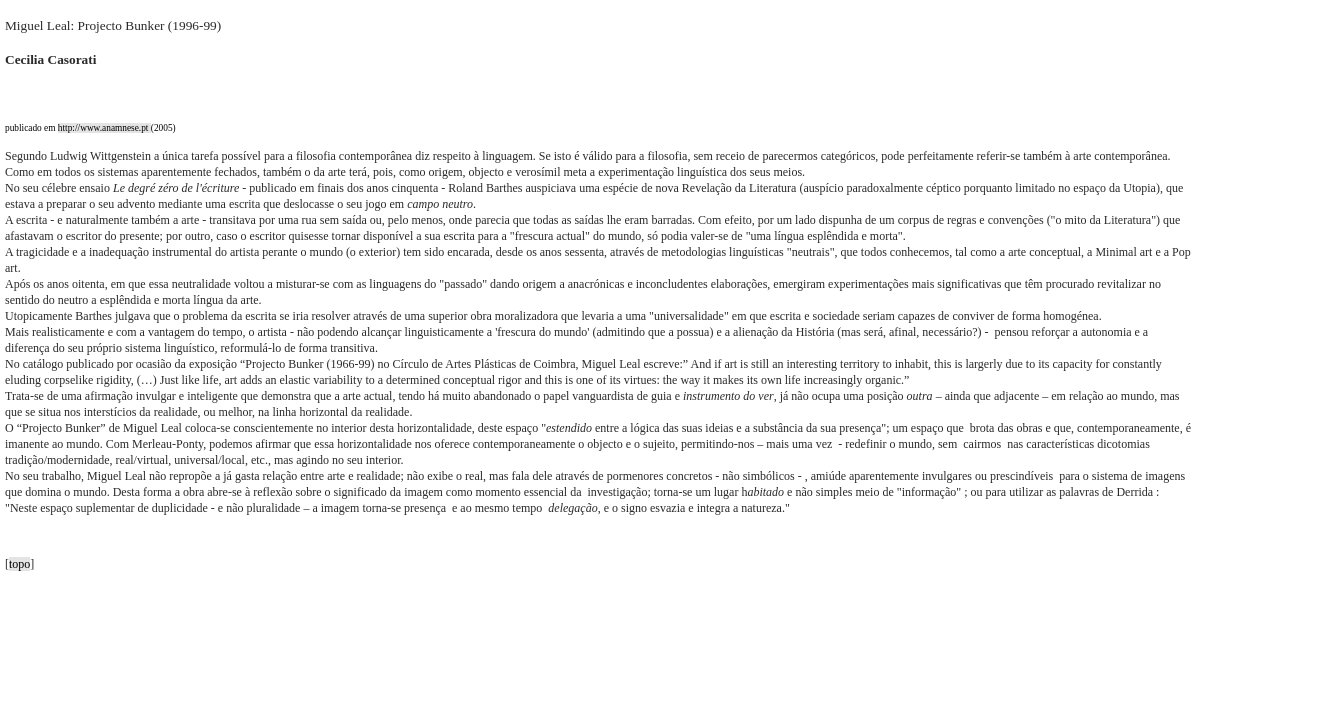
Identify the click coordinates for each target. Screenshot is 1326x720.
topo (19, 564)
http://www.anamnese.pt (104, 128)
